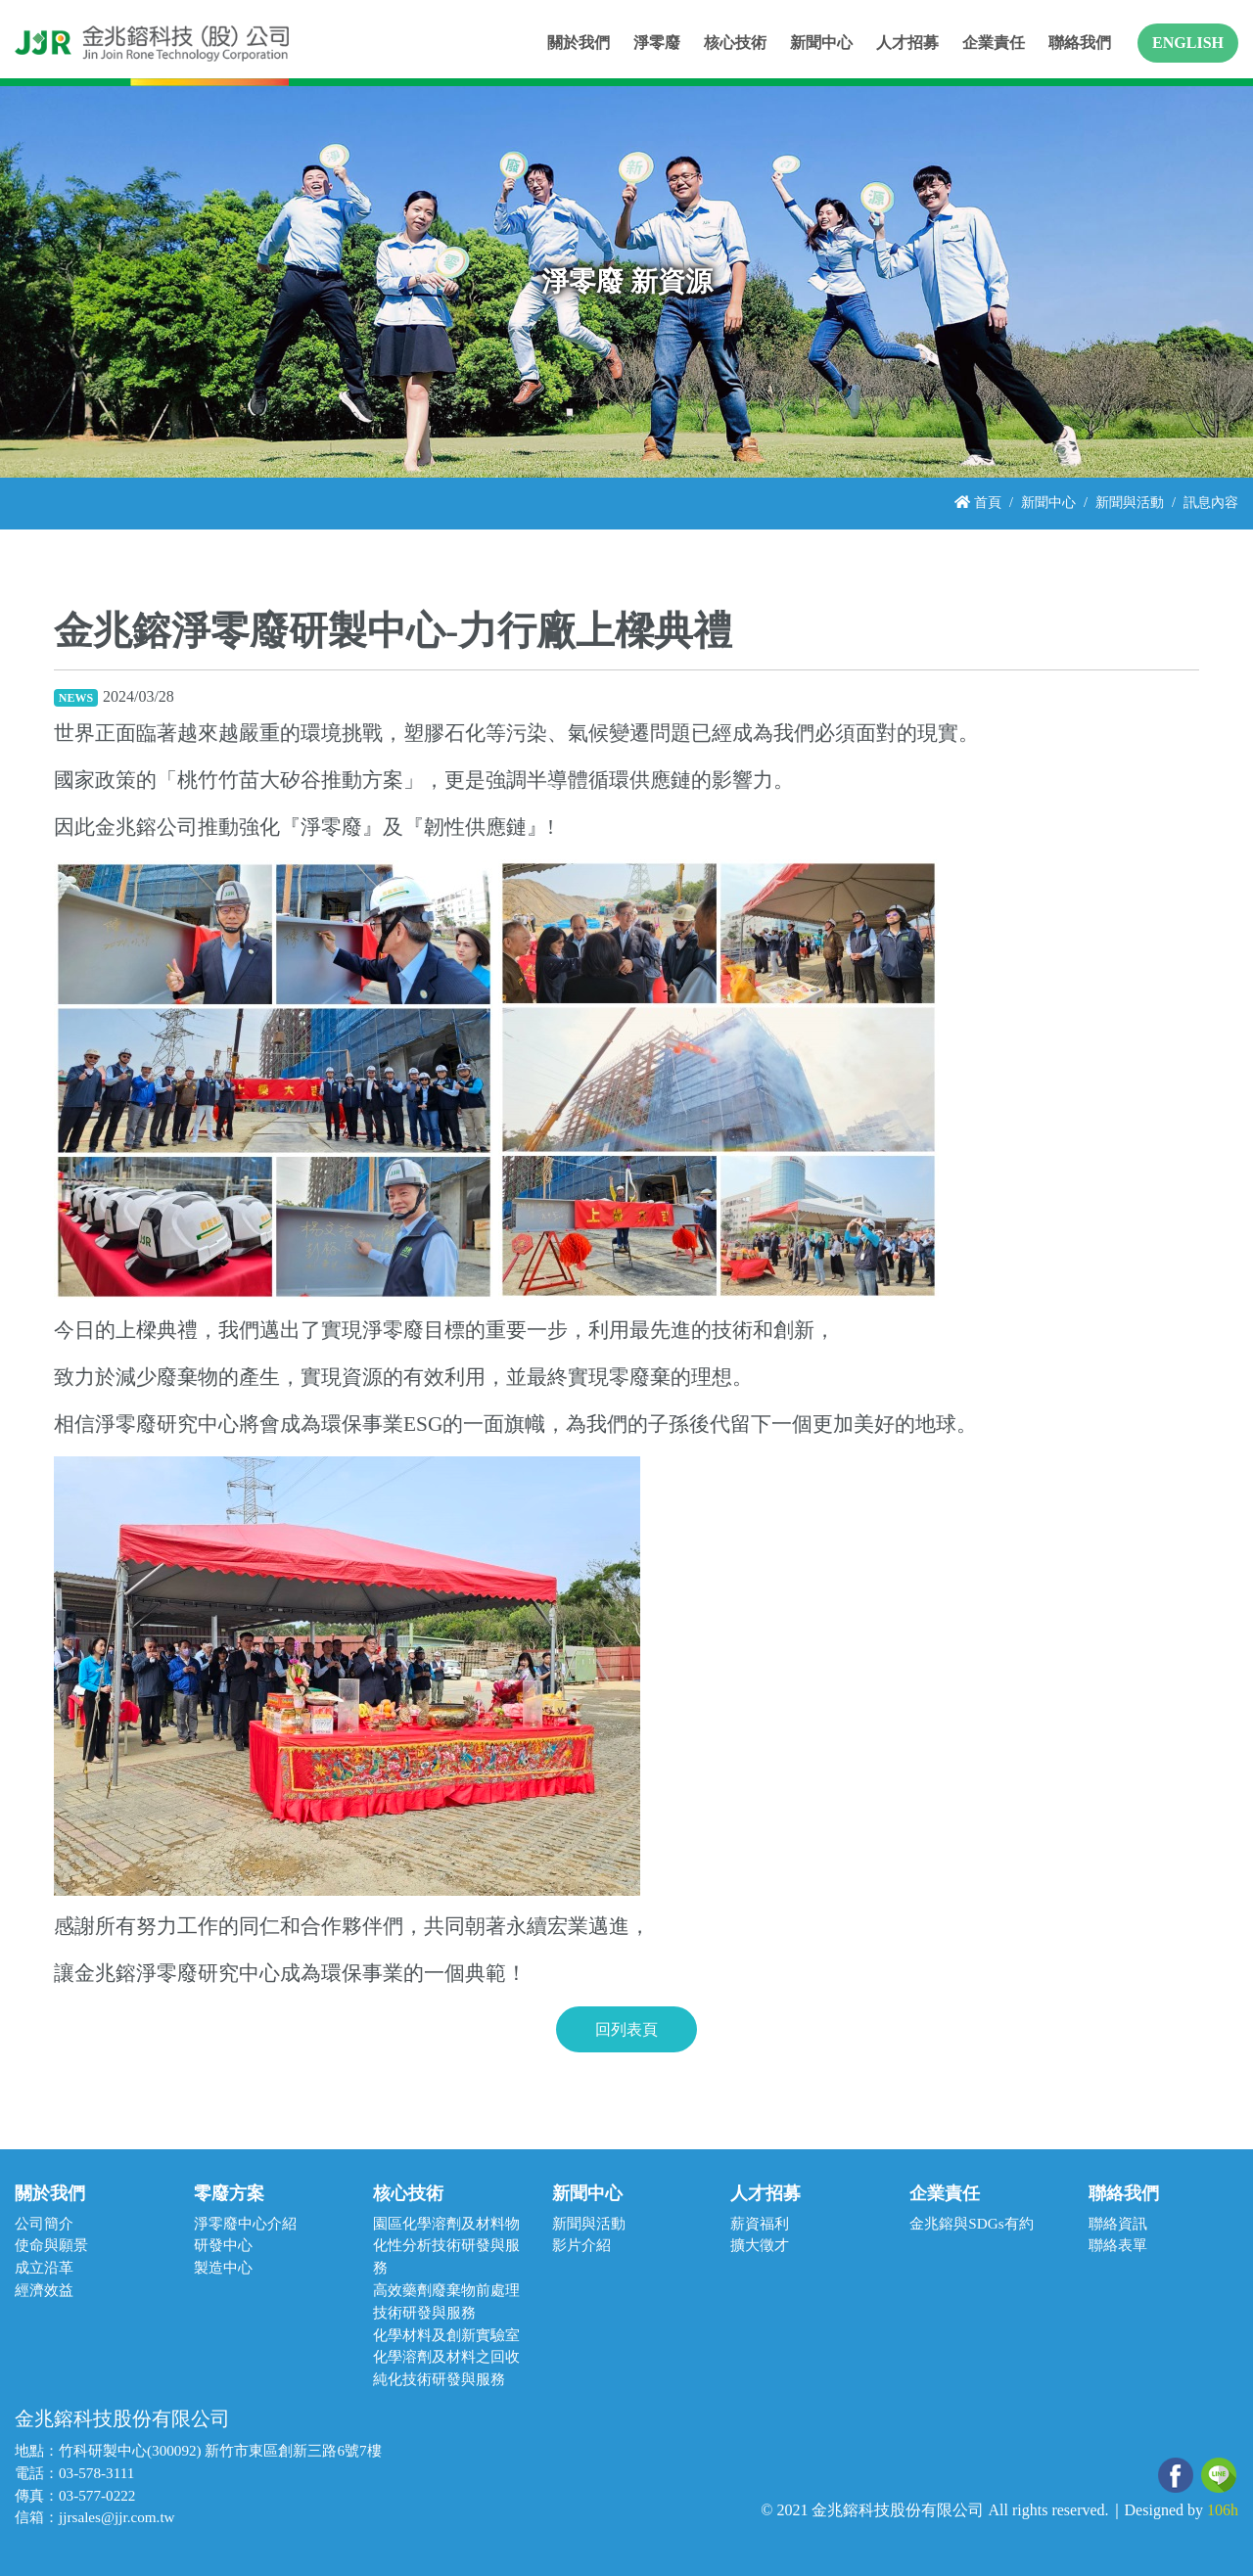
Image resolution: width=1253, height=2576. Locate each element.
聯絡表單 (1118, 2244)
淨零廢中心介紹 (245, 2223)
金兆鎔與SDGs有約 (971, 2223)
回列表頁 (626, 2029)
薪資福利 (759, 2223)
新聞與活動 (1129, 502)
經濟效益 (44, 2289)
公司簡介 (44, 2223)
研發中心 (223, 2244)
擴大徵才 (759, 2244)
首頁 (977, 502)
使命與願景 (51, 2244)
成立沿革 (44, 2267)
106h (1222, 2510)
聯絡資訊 (1118, 2223)
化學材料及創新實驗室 (446, 2334)
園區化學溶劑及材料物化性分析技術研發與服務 (446, 2246)
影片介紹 (581, 2244)
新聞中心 (1048, 502)
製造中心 (223, 2267)
